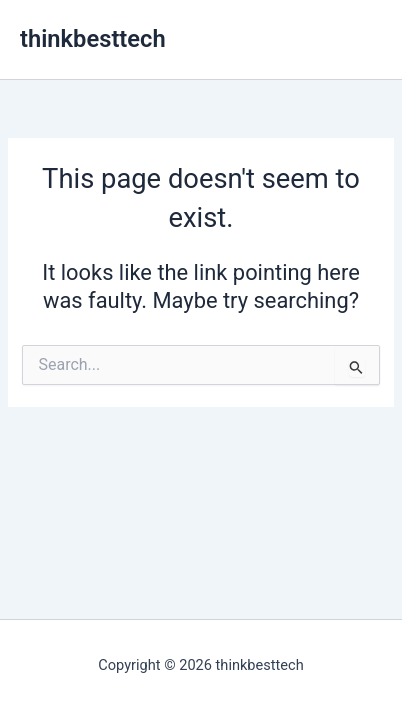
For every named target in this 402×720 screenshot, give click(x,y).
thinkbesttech (93, 39)
